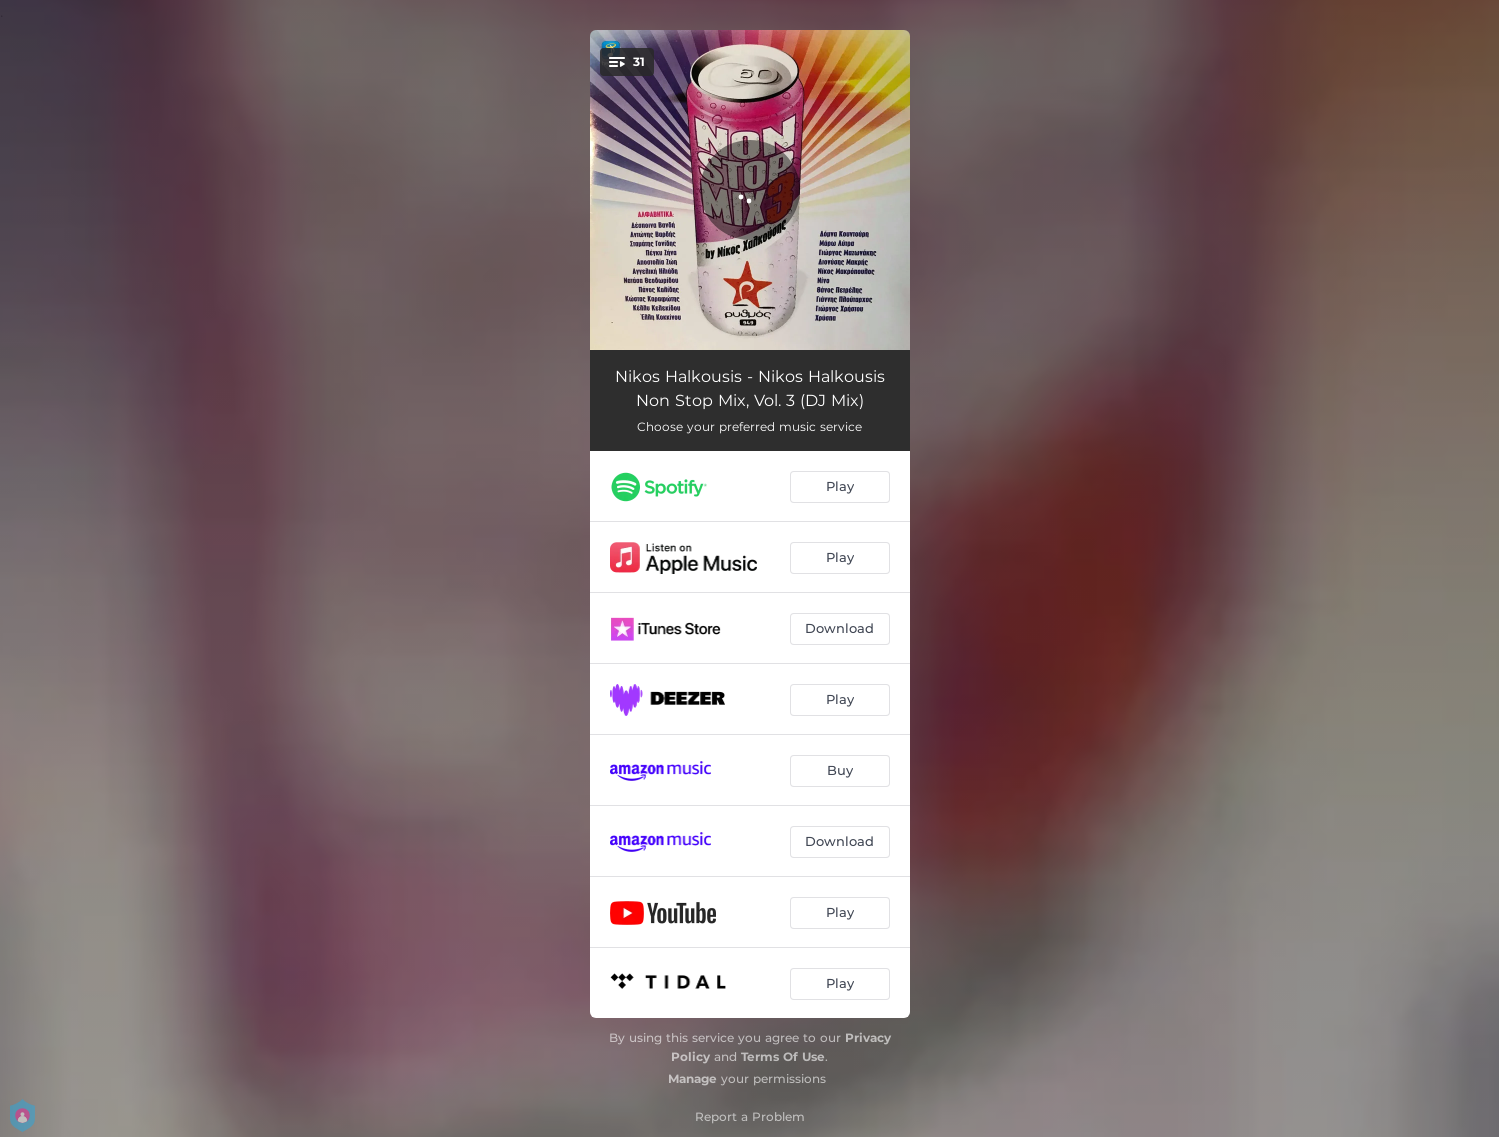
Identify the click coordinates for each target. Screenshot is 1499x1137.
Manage (692, 1078)
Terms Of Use (783, 1056)
